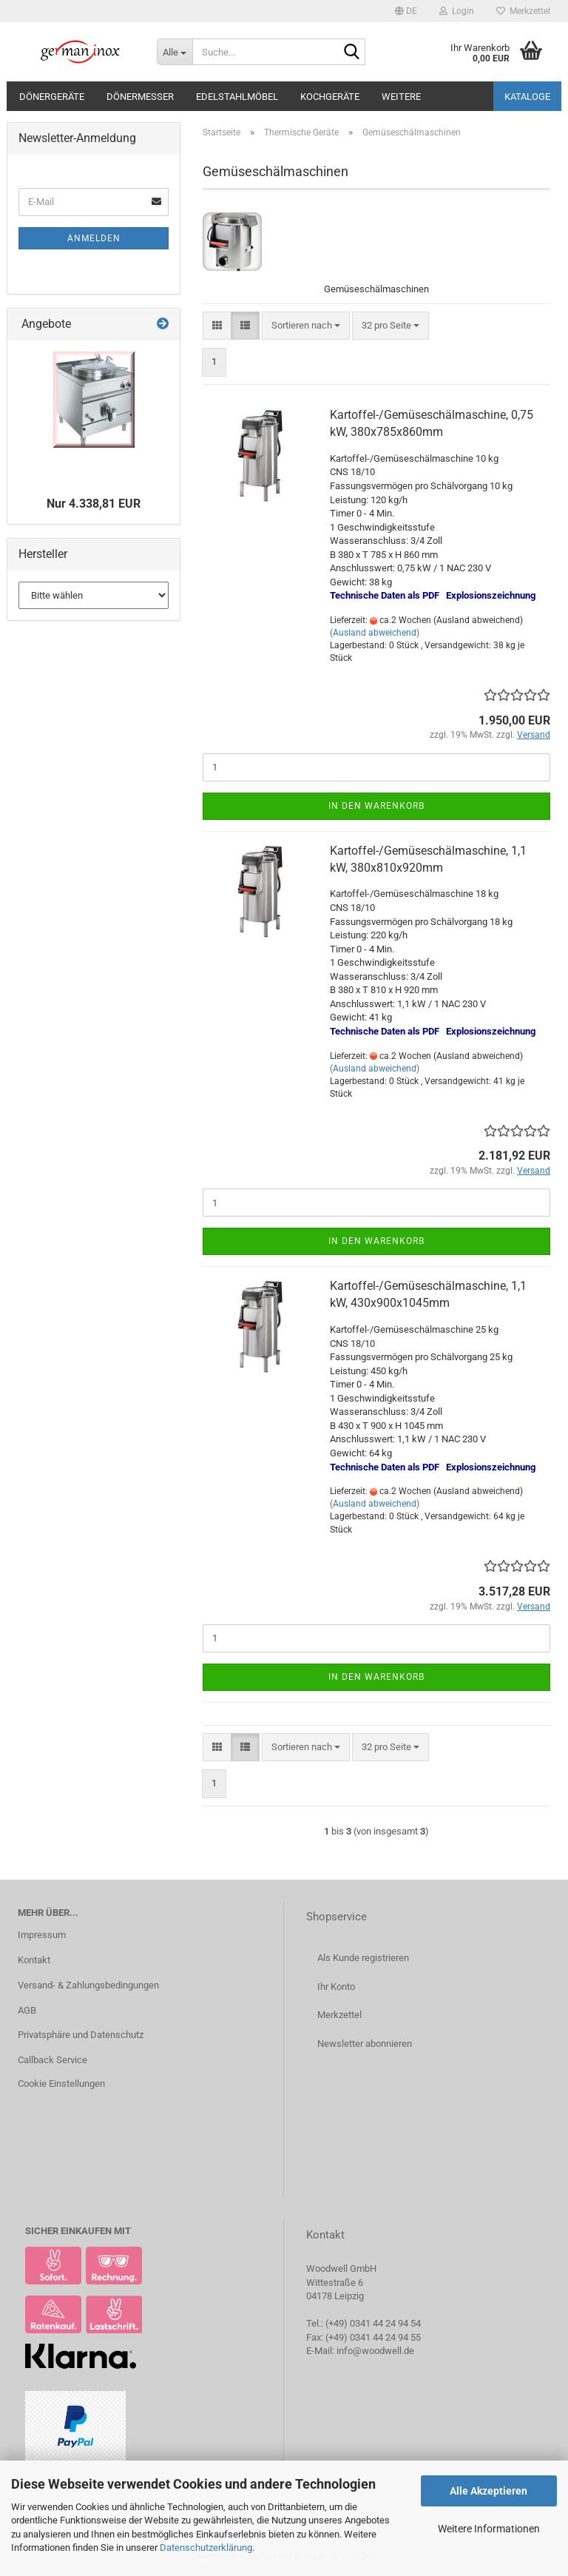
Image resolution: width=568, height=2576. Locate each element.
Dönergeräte (51, 96)
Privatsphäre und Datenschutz (80, 2034)
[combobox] (306, 326)
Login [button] (456, 11)
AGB (27, 2010)
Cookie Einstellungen (61, 2083)
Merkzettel (523, 11)
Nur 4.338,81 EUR (94, 504)
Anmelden (94, 238)
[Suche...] (174, 51)
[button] (406, 11)
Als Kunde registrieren (363, 1957)
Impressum (42, 1934)
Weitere (401, 96)
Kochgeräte (329, 96)
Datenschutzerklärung (206, 2547)
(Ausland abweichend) (374, 633)
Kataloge (527, 96)
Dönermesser (140, 96)
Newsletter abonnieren (364, 2043)
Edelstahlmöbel (237, 96)
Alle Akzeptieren (488, 2491)
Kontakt (34, 1959)
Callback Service (52, 2059)
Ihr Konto (336, 1986)
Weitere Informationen (489, 2529)
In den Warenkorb (376, 806)
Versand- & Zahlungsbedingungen (88, 1985)
